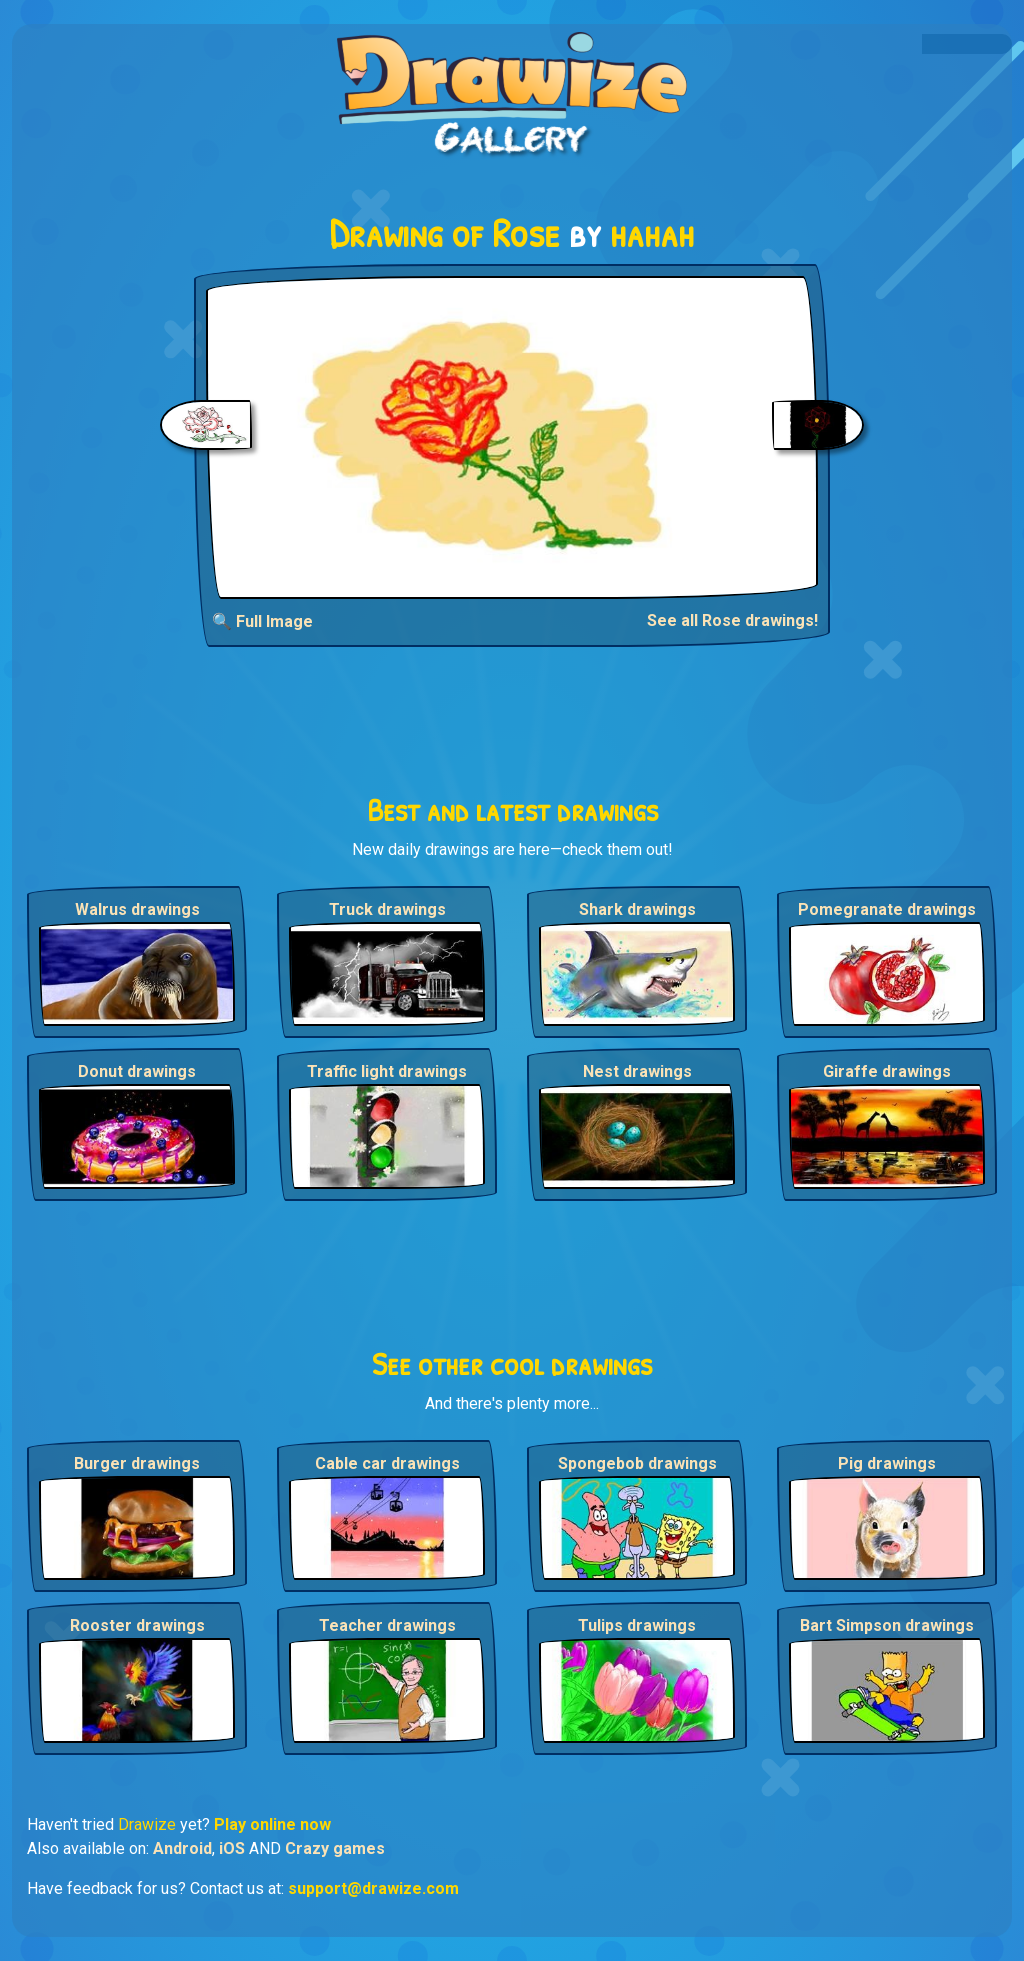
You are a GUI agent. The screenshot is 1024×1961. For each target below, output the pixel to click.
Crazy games (335, 1848)
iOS (232, 1848)
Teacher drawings (387, 1625)
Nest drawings (637, 1071)
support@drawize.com (373, 1888)
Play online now (272, 1824)
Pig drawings (887, 1463)
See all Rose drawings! (732, 620)
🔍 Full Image (262, 621)
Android (182, 1848)
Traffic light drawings (387, 1071)
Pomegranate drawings (887, 909)
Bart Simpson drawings (887, 1625)
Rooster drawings (137, 1625)
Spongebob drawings (637, 1463)
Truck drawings (387, 909)
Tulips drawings (637, 1625)
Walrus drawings (137, 909)
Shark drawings (637, 909)
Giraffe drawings (887, 1071)
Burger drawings (137, 1463)
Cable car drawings (387, 1463)
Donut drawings (137, 1071)
